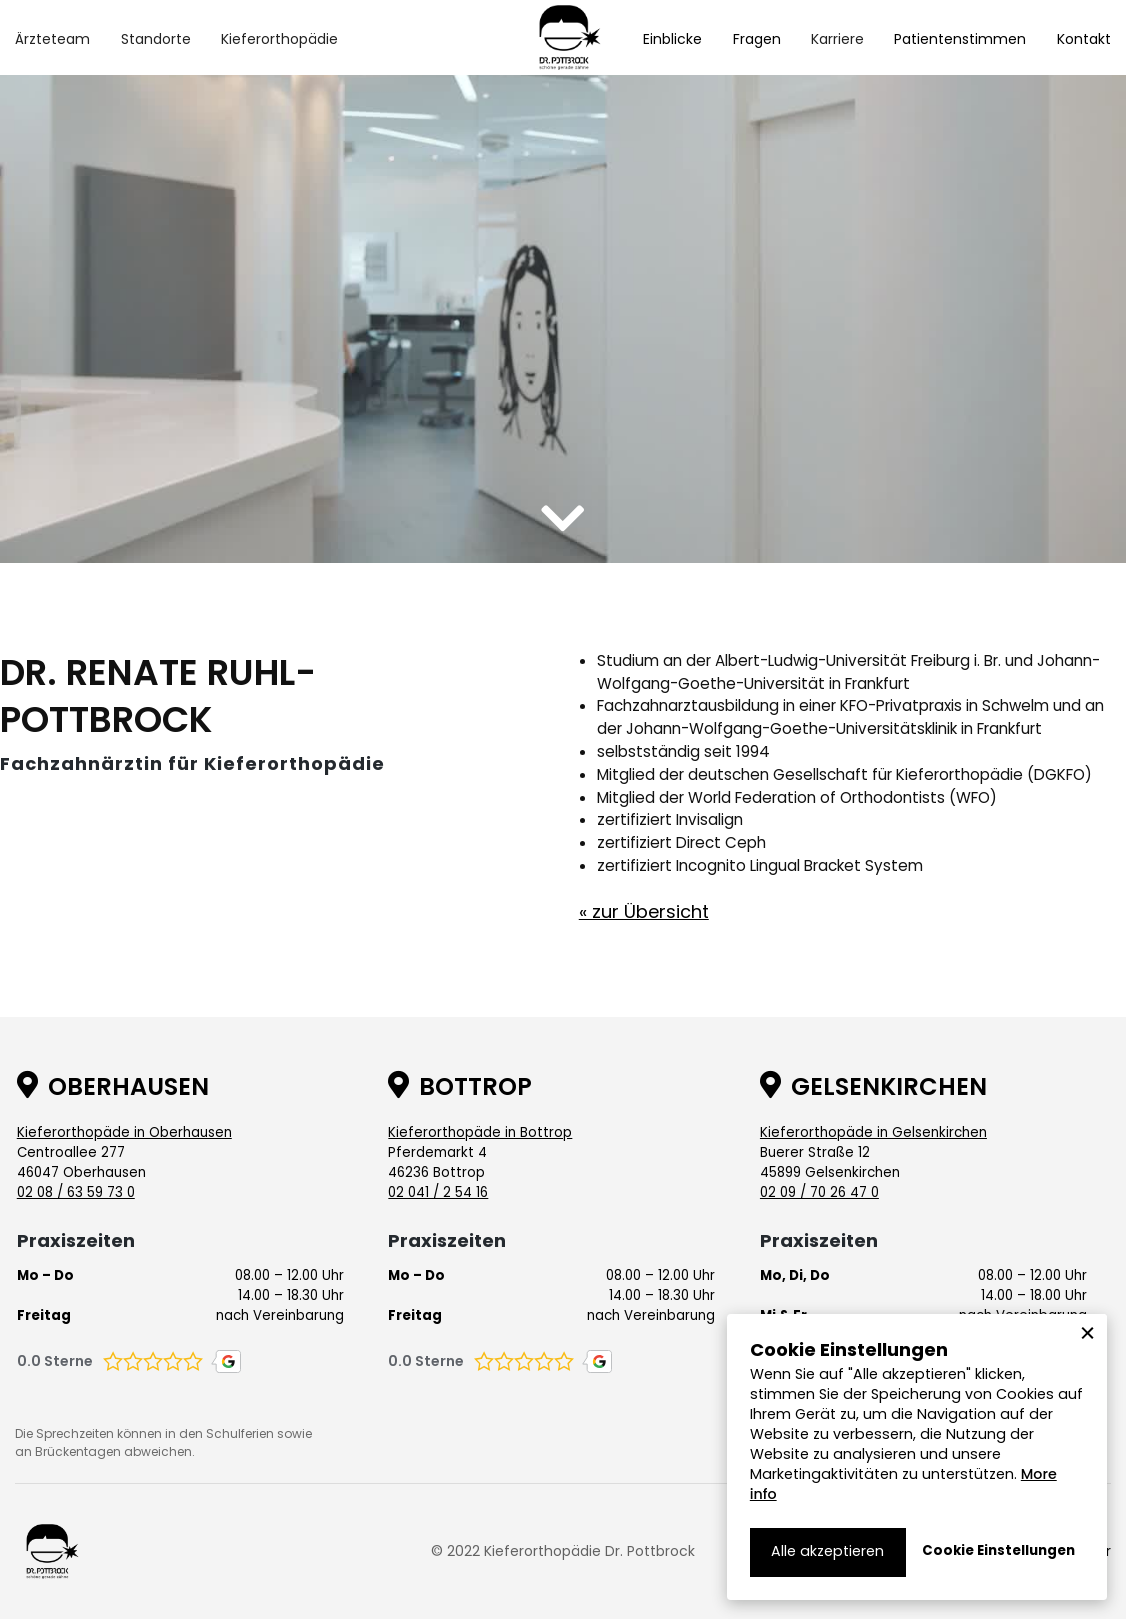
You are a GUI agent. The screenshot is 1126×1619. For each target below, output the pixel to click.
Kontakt (1084, 39)
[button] (52, 39)
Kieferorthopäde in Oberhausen (124, 1132)
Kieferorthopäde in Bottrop (480, 1132)
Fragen (757, 39)
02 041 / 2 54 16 (438, 1192)
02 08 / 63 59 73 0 (76, 1192)
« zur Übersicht (644, 911)
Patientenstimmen (960, 39)
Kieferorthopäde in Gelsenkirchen (873, 1132)
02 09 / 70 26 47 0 (819, 1192)
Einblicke (672, 39)
